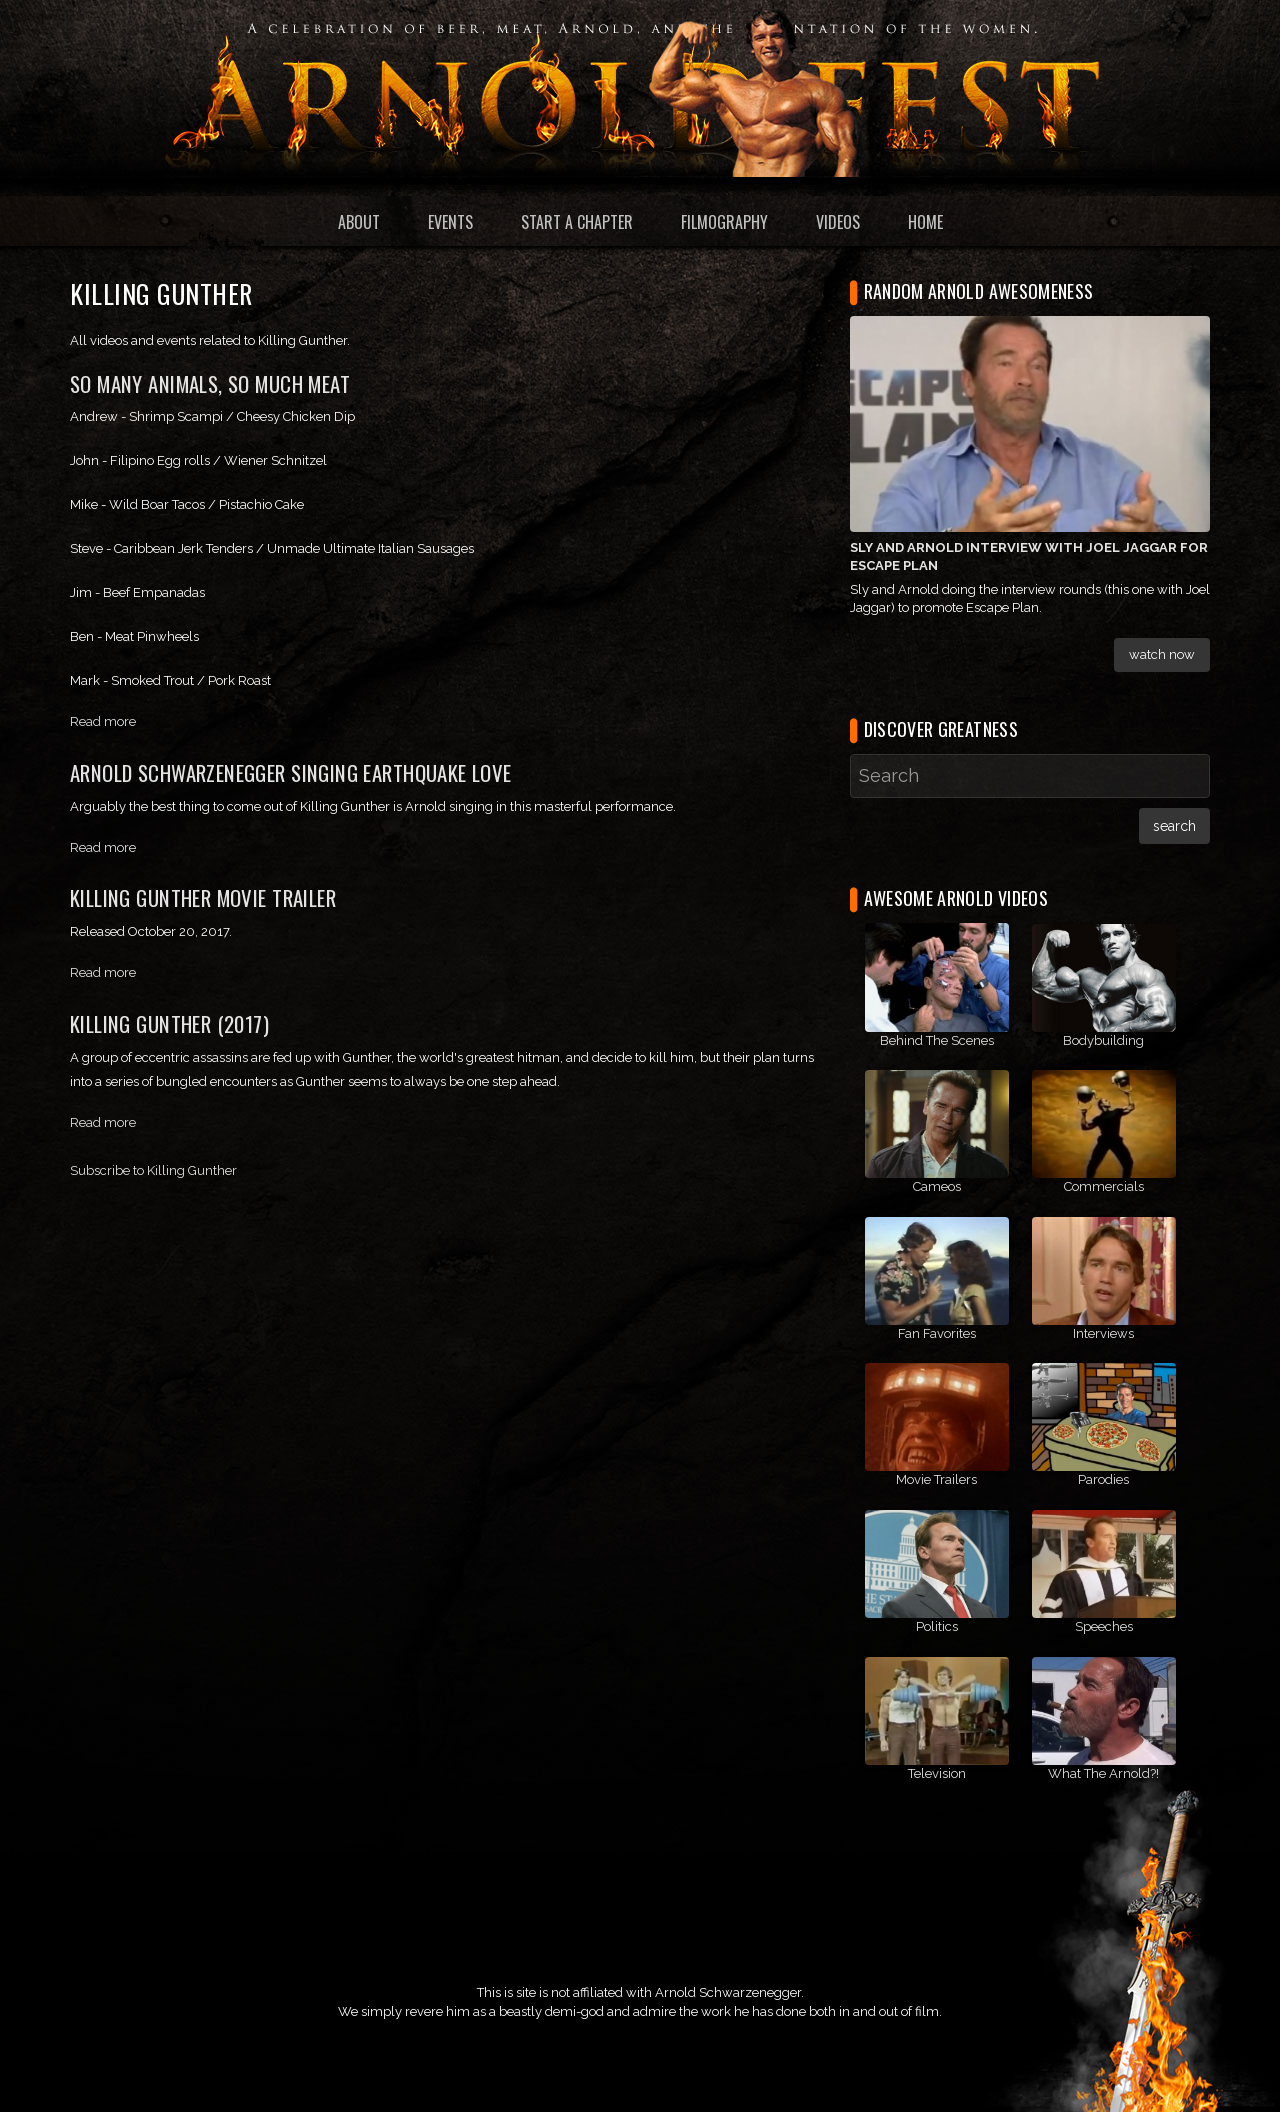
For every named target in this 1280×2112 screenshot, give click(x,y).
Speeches (1104, 1626)
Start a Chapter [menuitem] (577, 222)
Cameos (937, 1186)
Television (937, 1773)
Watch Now (1162, 654)
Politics (937, 1626)
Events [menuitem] (450, 222)
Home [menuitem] (925, 222)
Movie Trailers (936, 1479)
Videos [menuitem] (838, 222)
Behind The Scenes (937, 1040)
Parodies (1103, 1479)
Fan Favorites (937, 1333)
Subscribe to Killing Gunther (153, 1170)
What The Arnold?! (1103, 1773)
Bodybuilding (1103, 1040)
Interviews (1103, 1333)
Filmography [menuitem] (724, 222)
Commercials (1104, 1186)
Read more (103, 721)
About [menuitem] (359, 222)
